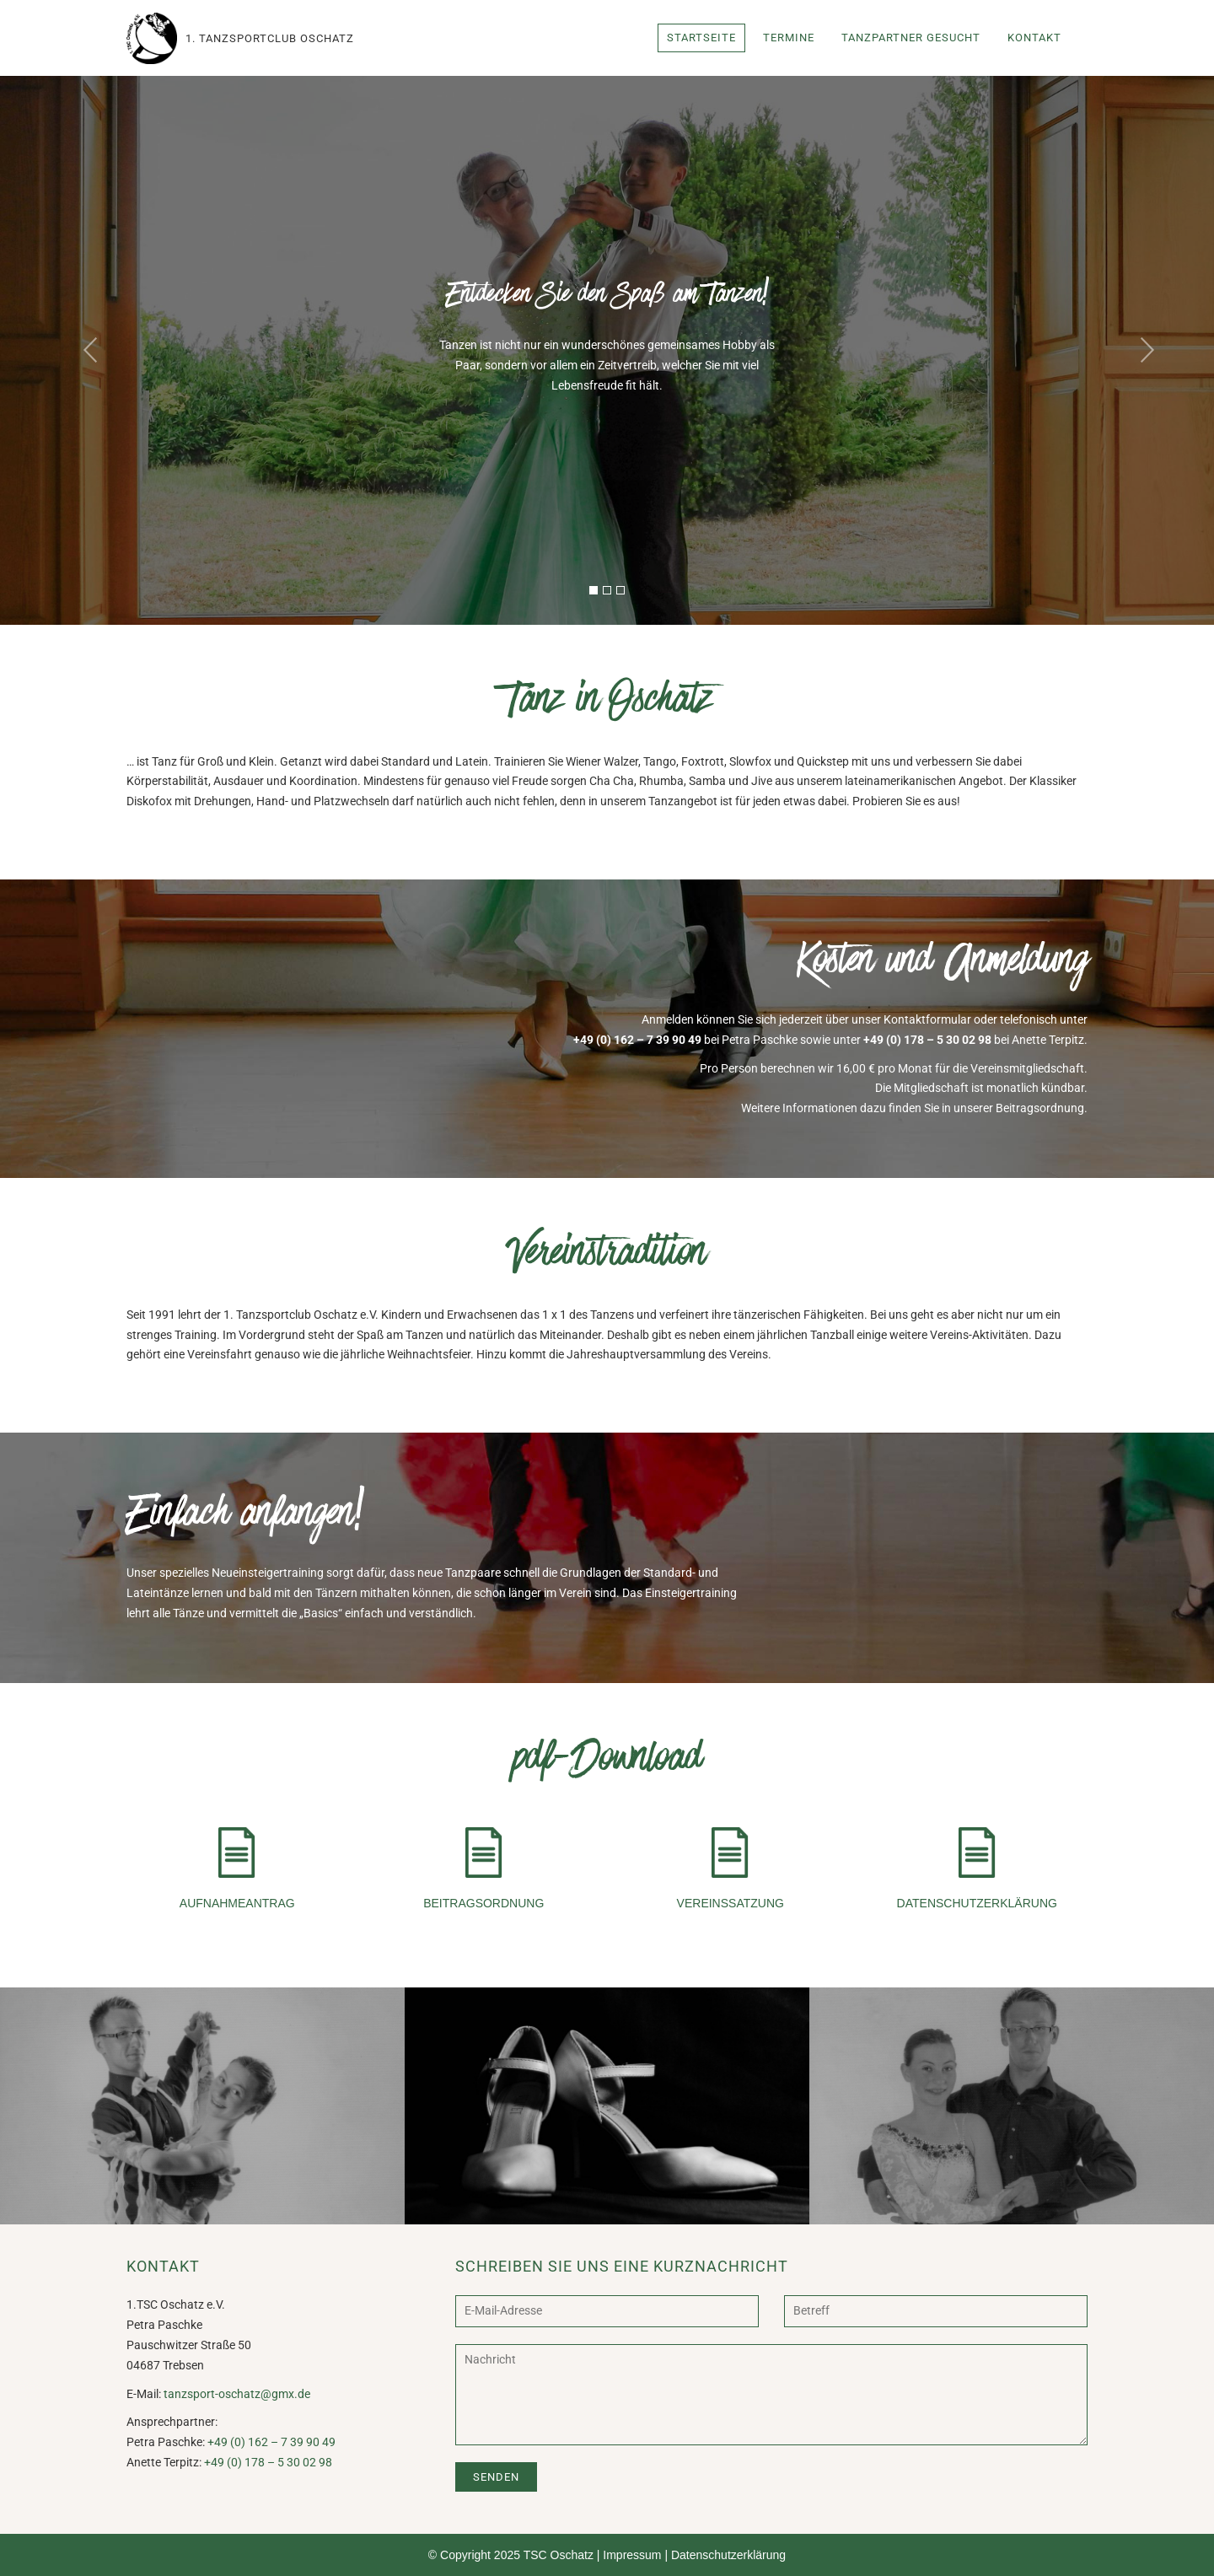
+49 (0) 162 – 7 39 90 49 (637, 1039)
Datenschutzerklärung (977, 1868)
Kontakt (1034, 37)
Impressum (632, 2555)
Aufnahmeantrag (237, 1868)
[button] (91, 350)
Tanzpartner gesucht (910, 37)
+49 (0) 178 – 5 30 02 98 (927, 1039)
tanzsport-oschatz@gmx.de (237, 2394)
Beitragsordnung (483, 1868)
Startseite (701, 37)
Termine (788, 37)
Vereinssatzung (730, 1868)
